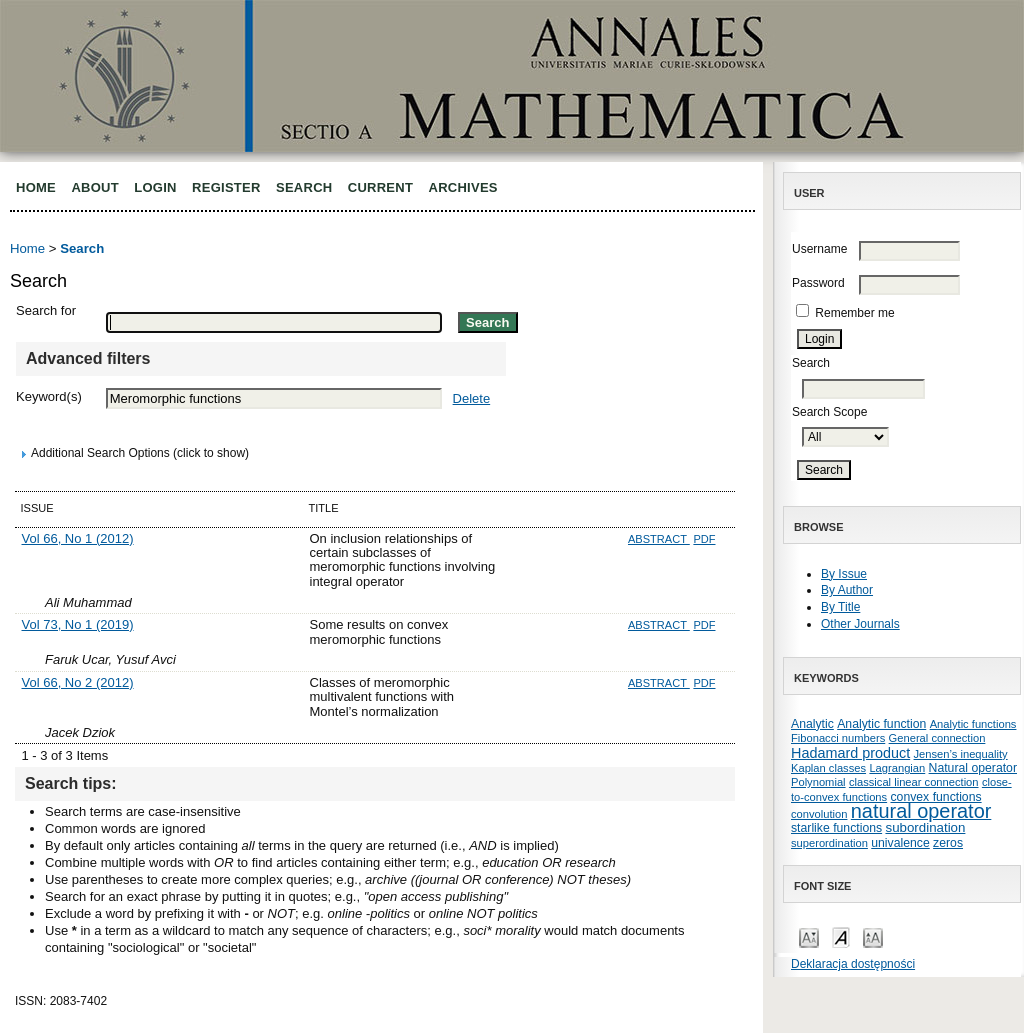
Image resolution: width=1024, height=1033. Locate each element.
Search (304, 187)
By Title (840, 607)
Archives (463, 187)
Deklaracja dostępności (853, 964)
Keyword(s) (49, 396)
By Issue (844, 574)
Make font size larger (873, 936)
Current (380, 187)
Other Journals (860, 624)
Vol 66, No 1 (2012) (78, 538)
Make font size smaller (809, 936)
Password (818, 283)
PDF (704, 539)
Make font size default (841, 936)
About (95, 187)
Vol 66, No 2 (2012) (78, 682)
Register (226, 187)
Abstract (659, 539)
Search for (46, 310)
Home (36, 187)
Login (155, 187)
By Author (847, 590)
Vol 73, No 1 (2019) (78, 624)
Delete (472, 398)
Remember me (854, 313)
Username (819, 249)
